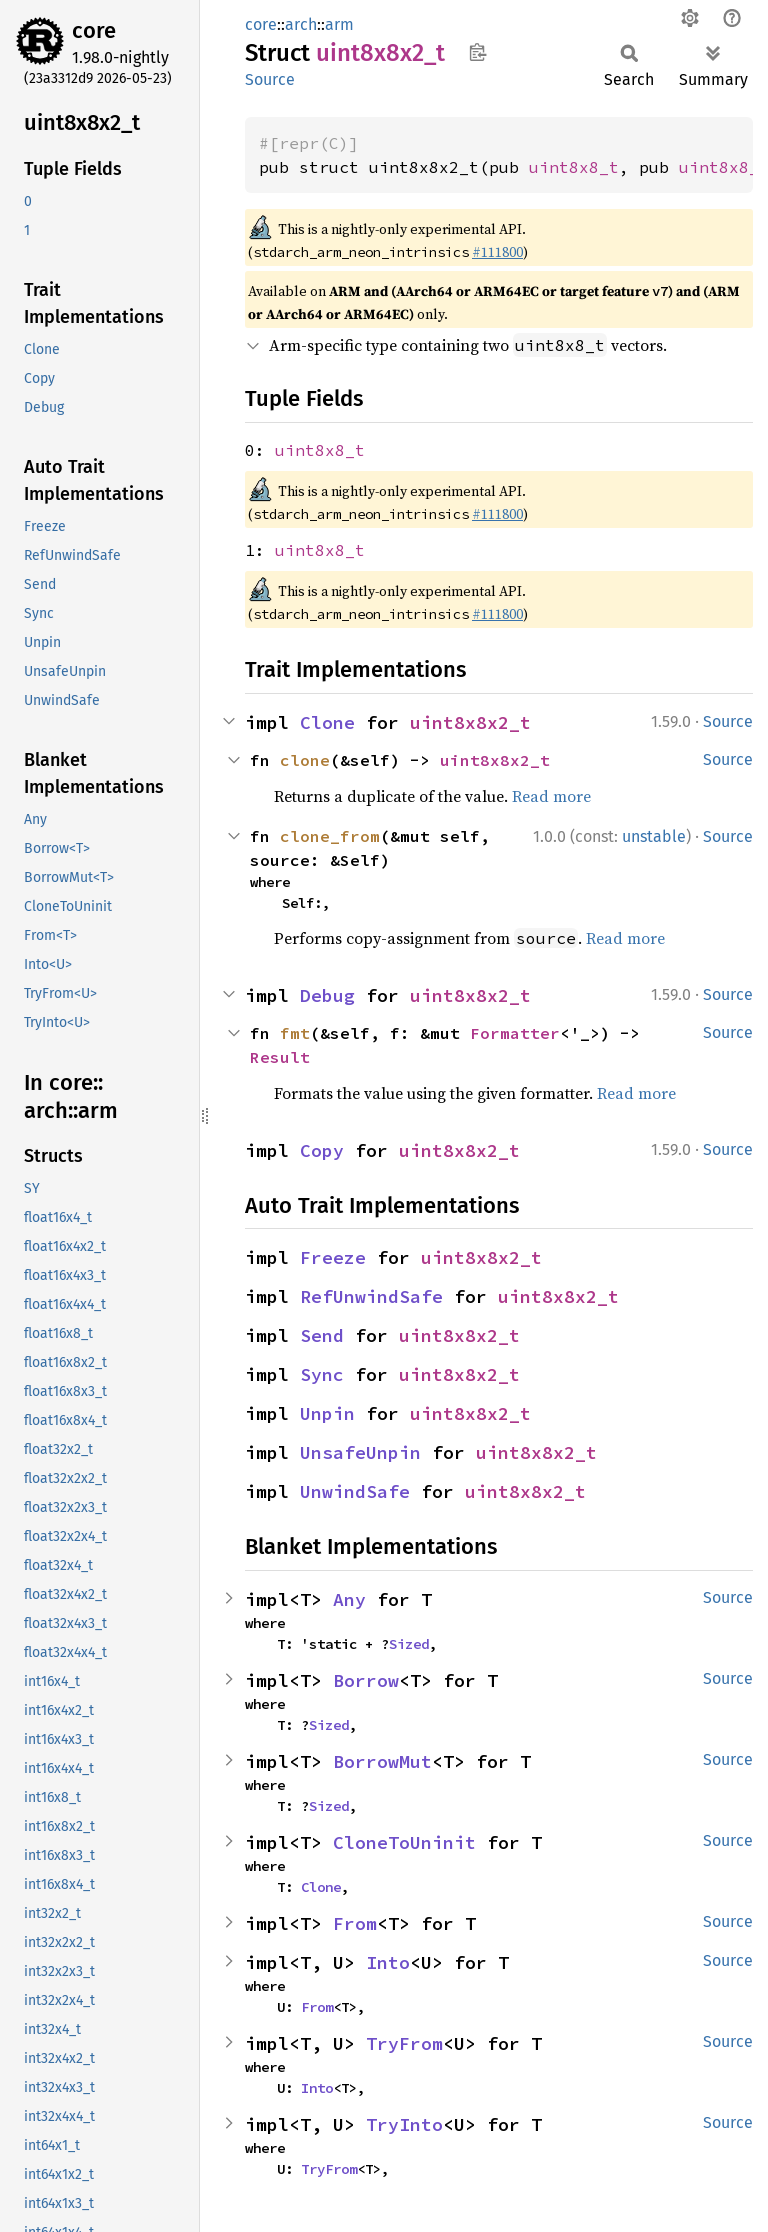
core (94, 30)
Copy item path (477, 52)
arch (301, 24)
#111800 (497, 252)
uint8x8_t (574, 167)
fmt (295, 1033)
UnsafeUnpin (360, 1452)
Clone (327, 722)
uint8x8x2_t (470, 722)
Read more (551, 796)
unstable (654, 836)
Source (270, 79)
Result (280, 1057)
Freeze (333, 1257)
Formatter (515, 1033)
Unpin (327, 1413)
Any (349, 1599)
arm (339, 24)
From (355, 1923)
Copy (322, 1150)
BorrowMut (382, 1761)
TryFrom (404, 2043)
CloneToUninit (404, 1842)
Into (388, 1962)
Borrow (366, 1680)
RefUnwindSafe (371, 1296)
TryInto (404, 2124)
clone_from (330, 836)
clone (305, 760)
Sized (409, 1644)
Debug (327, 995)
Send (322, 1335)
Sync (322, 1374)
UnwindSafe (355, 1491)
